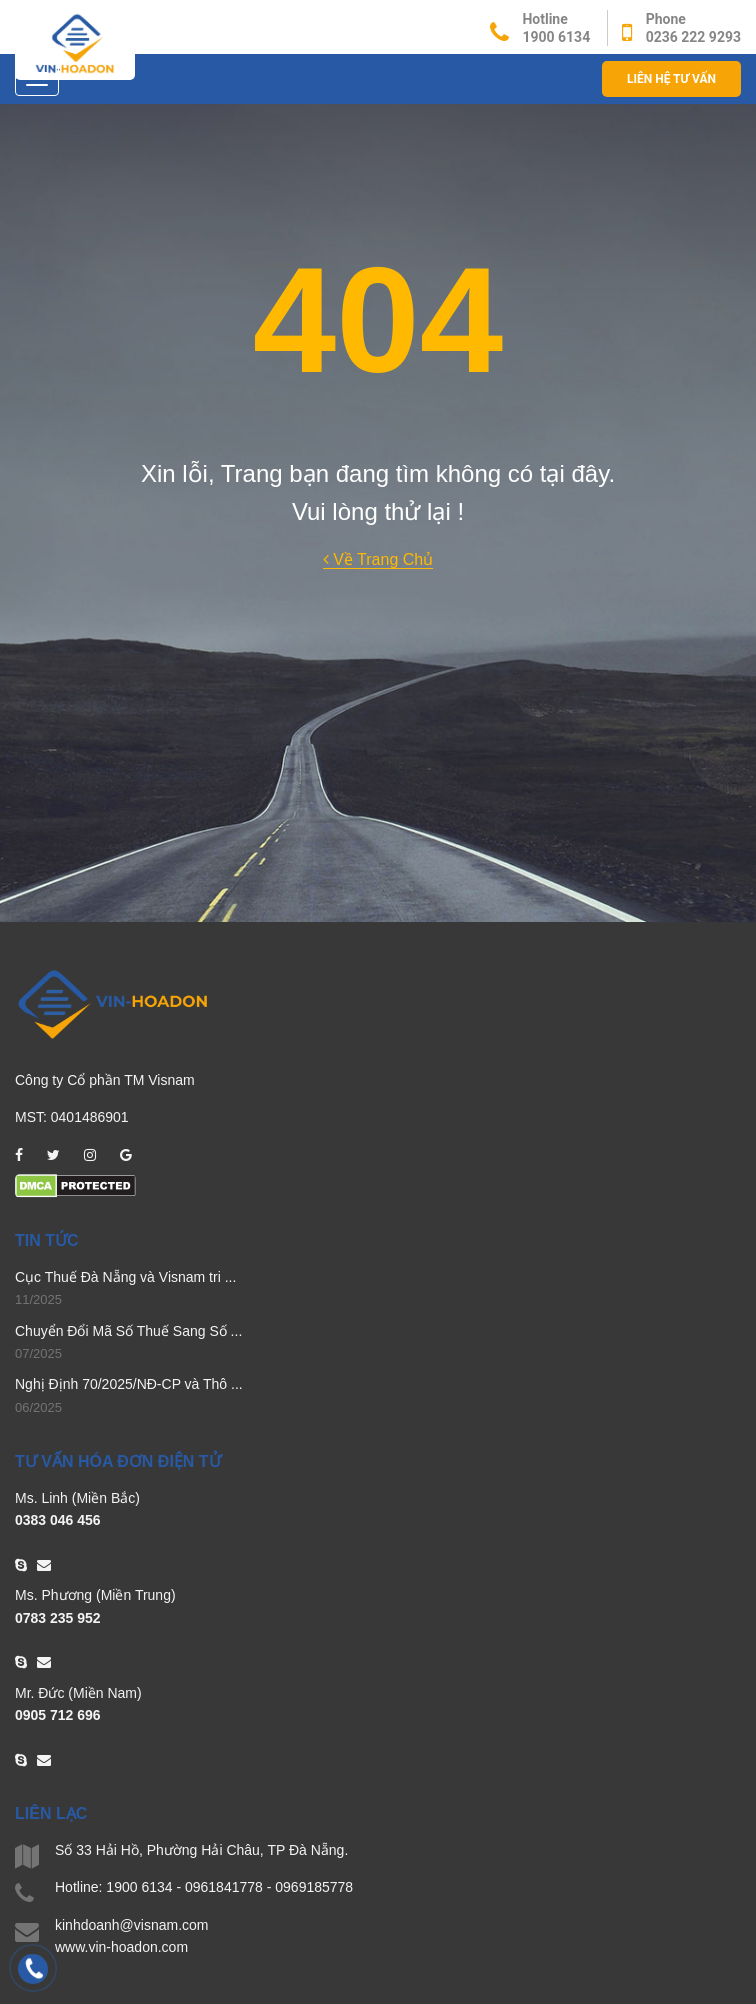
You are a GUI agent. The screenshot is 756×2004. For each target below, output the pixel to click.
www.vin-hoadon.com (121, 1947)
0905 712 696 (58, 1715)
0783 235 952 (58, 1618)
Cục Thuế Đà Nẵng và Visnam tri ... (125, 1277)
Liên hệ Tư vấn (671, 79)
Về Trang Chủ (378, 559)
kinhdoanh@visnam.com (132, 1925)
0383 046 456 (58, 1520)
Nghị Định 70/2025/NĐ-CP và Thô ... (129, 1384)
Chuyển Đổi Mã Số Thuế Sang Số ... (128, 1331)
